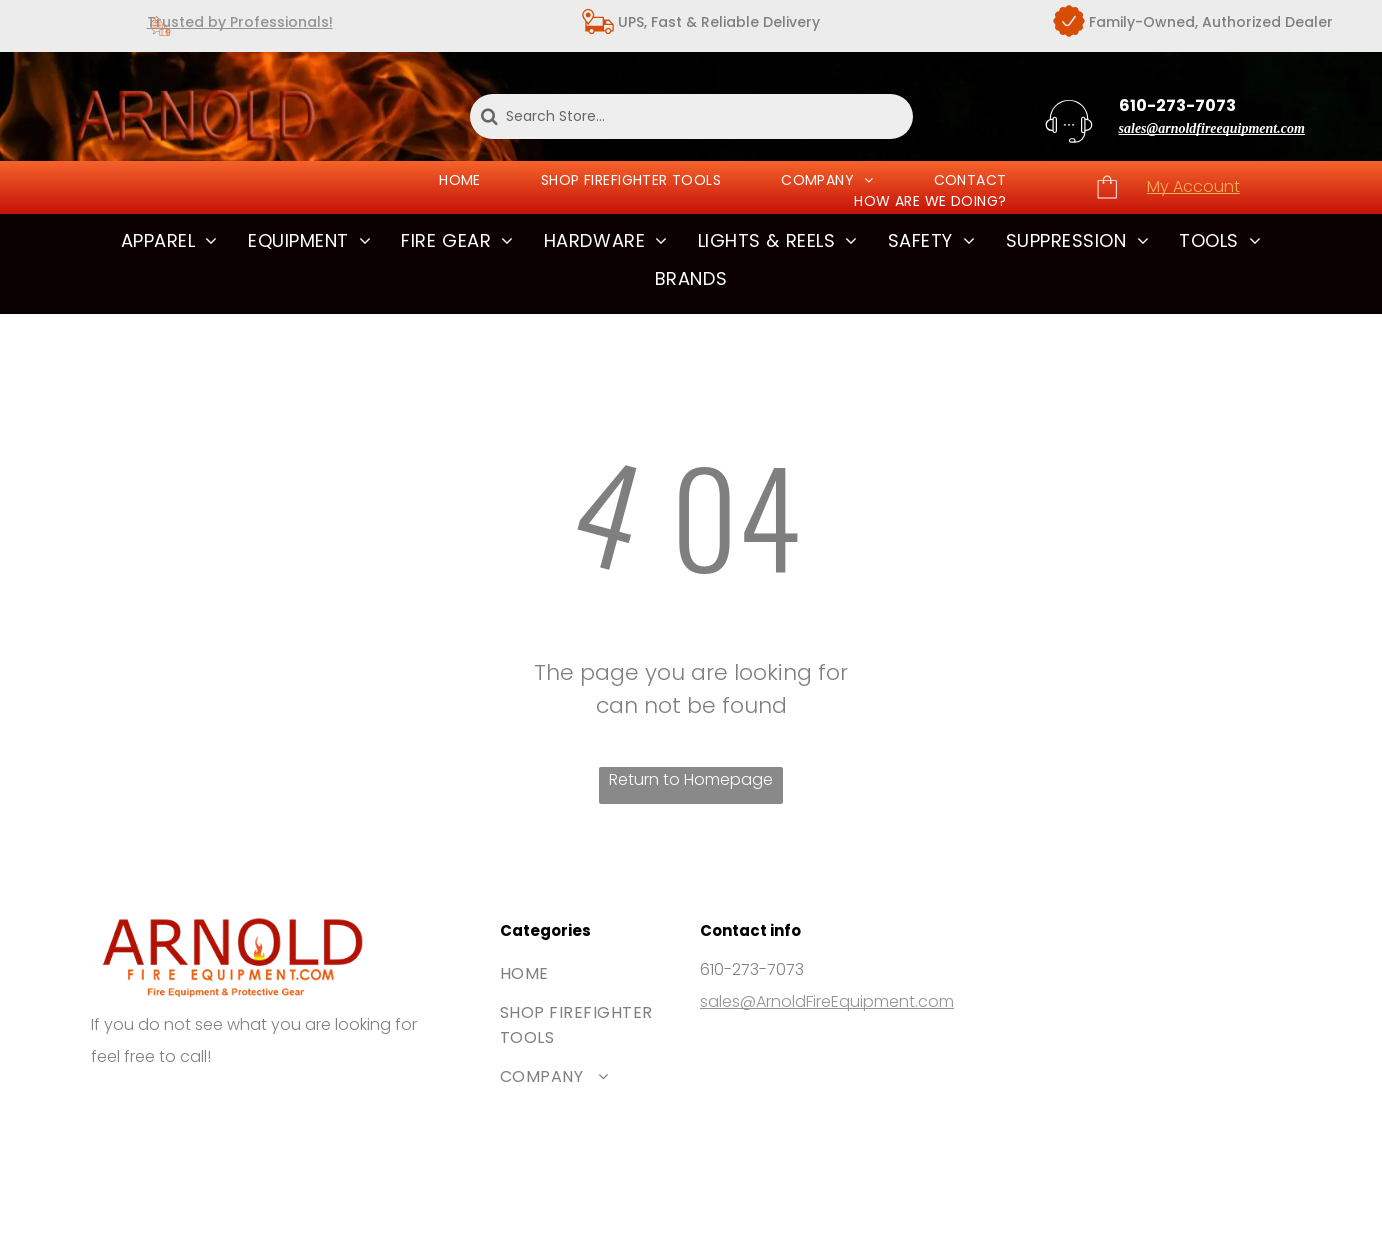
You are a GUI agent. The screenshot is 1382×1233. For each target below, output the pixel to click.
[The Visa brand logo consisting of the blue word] (130, 1114)
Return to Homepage (691, 779)
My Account (1193, 186)
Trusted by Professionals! (240, 22)
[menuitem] (460, 180)
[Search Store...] (691, 116)
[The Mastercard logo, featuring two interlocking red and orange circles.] (198, 1114)
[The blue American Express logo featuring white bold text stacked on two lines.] (266, 1114)
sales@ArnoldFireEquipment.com (827, 1001)
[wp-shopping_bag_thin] (1107, 197)
